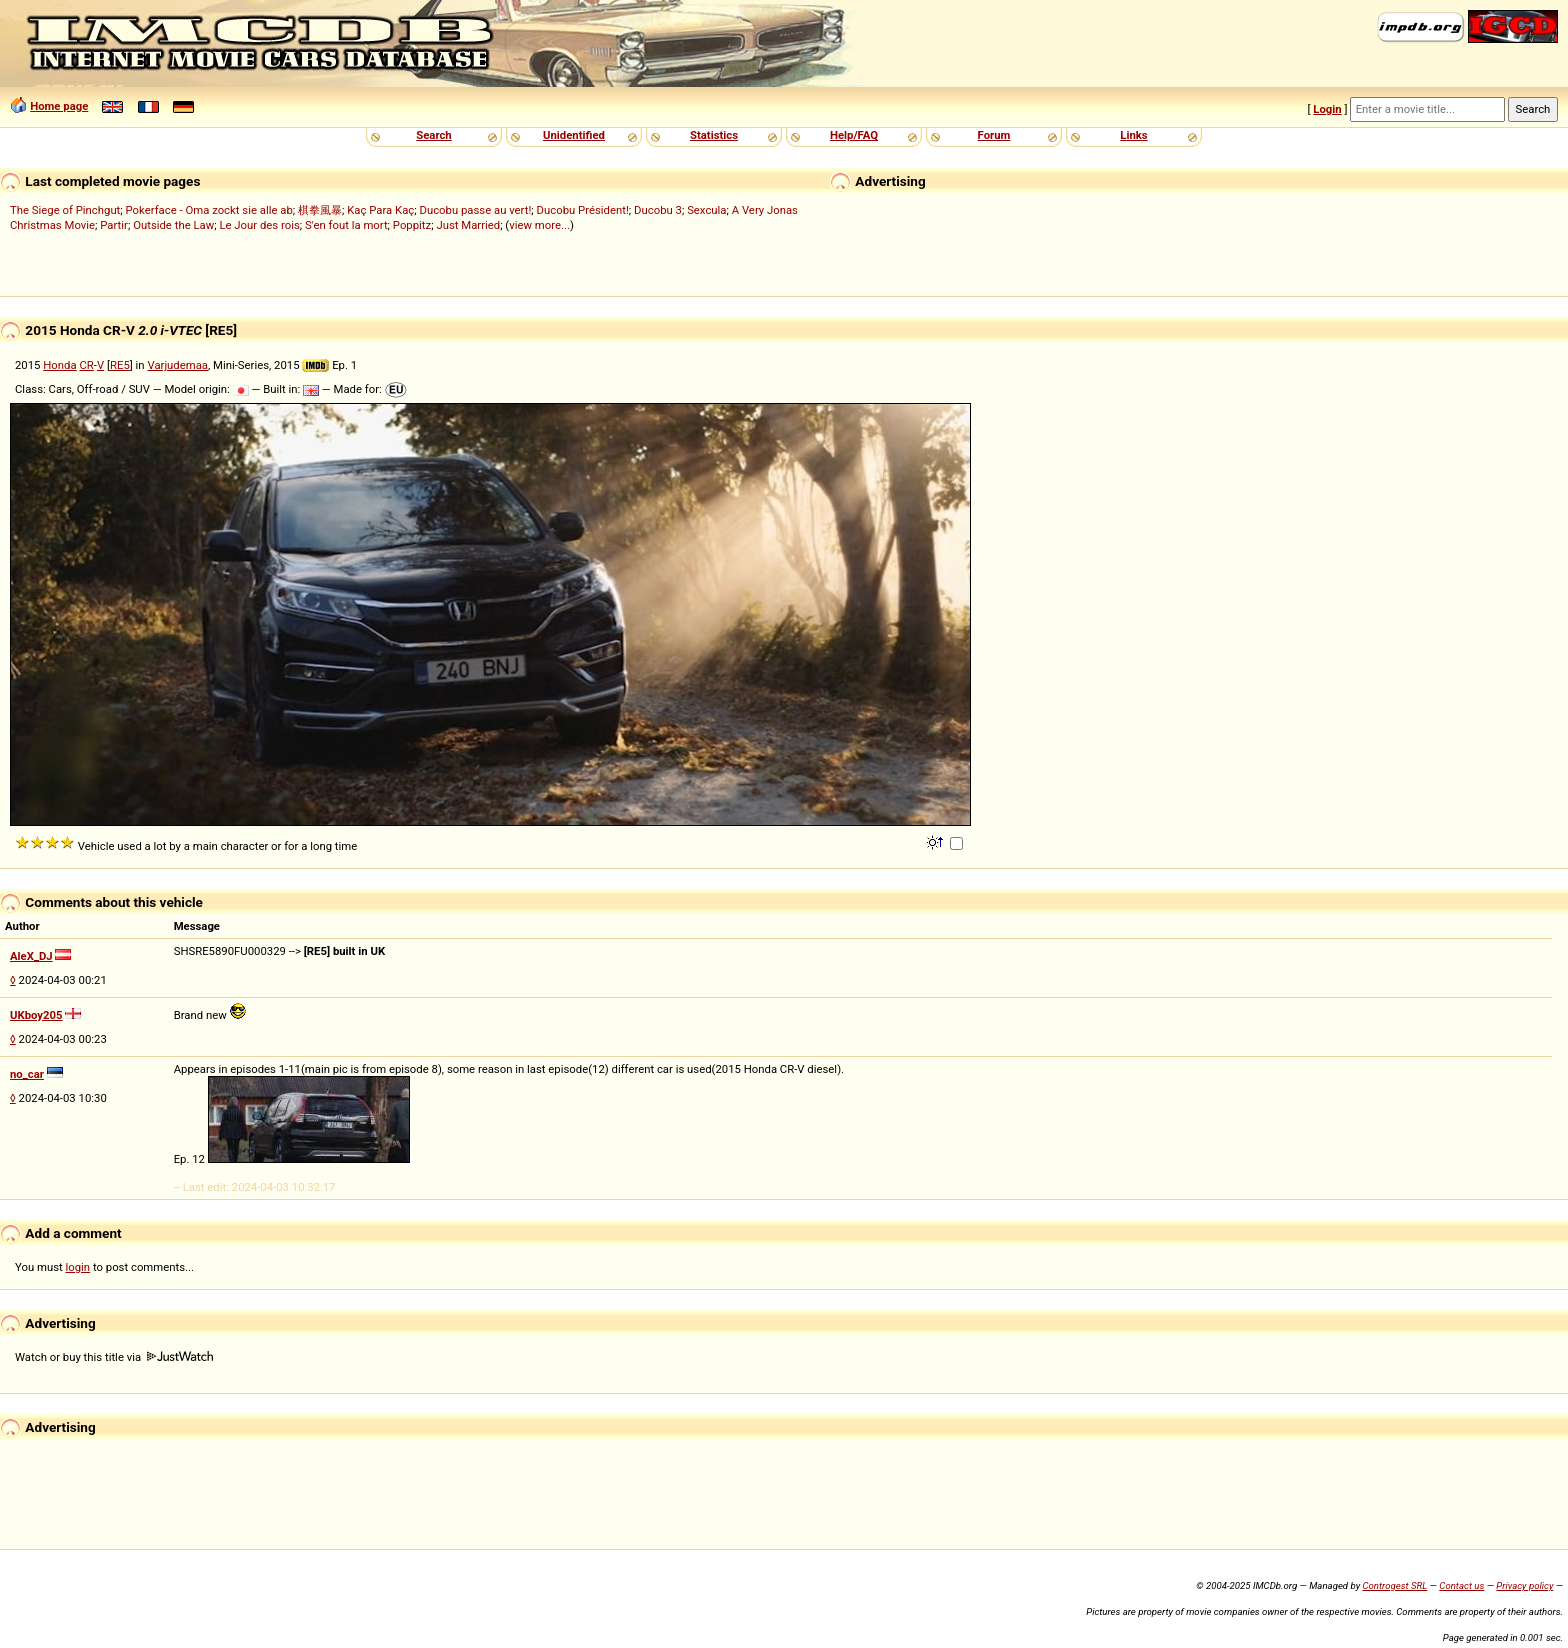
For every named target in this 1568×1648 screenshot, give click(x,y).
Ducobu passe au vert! (475, 210)
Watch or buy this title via (114, 1357)
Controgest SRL (1394, 1585)
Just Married (468, 225)
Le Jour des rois (259, 225)
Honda (59, 365)
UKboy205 (36, 1015)
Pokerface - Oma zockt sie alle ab (209, 210)
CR (86, 365)
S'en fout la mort (346, 225)
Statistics (714, 135)
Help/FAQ (854, 135)
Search (433, 135)
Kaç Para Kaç (380, 210)
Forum (994, 135)
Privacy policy (1524, 1585)
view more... (539, 225)
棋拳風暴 (320, 210)
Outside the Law (173, 225)
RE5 (120, 365)
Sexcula (706, 210)
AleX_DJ (31, 956)
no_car (27, 1074)
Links (1133, 135)
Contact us (1461, 1585)
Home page (59, 106)
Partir (114, 225)
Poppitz (412, 225)
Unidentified (574, 135)
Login (1327, 109)
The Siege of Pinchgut (65, 210)
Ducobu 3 (658, 210)
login (78, 1267)
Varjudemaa (177, 365)
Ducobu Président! (583, 210)
